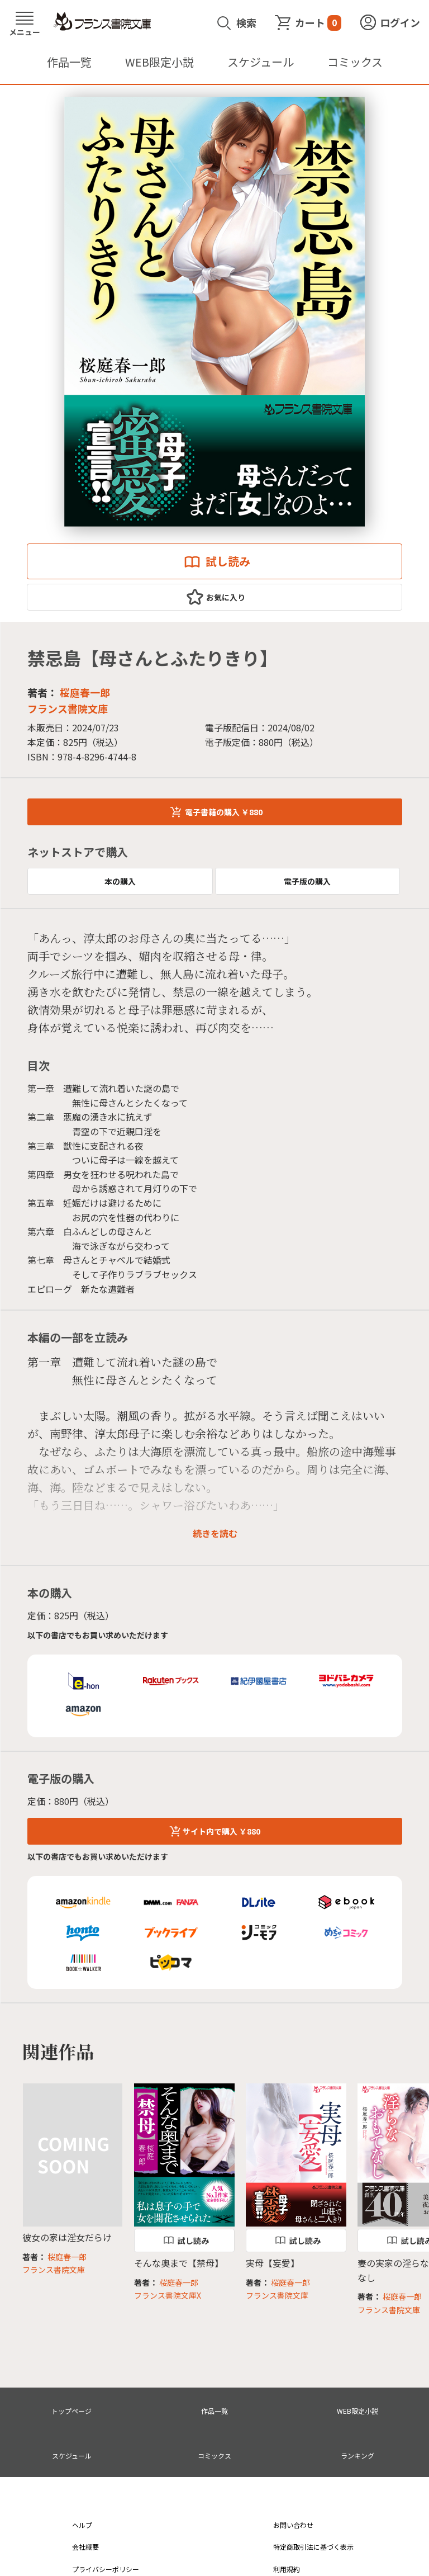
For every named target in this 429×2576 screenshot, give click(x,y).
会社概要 (85, 2546)
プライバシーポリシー (105, 2569)
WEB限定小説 (159, 62)
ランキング (357, 2455)
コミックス (355, 62)
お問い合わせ (293, 2525)
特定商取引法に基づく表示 (313, 2546)
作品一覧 (69, 62)
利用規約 (286, 2569)
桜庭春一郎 (85, 692)
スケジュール (260, 62)
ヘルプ (82, 2525)
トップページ (71, 2411)
